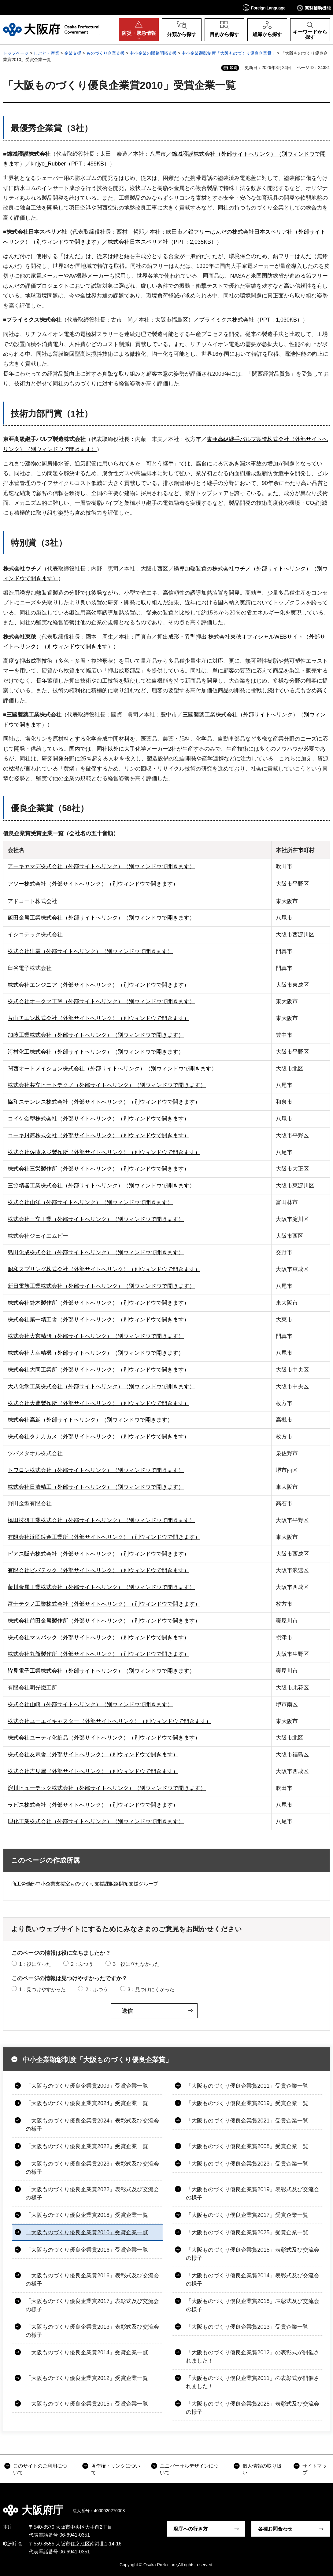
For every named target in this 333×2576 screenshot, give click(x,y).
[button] (264, 7)
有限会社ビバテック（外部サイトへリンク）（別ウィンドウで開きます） (98, 1570)
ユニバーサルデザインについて (189, 2469)
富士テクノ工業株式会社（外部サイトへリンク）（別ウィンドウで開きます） (104, 1604)
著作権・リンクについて (115, 2469)
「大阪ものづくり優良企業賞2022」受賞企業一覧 (87, 2146)
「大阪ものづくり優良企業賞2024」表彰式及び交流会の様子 (92, 2125)
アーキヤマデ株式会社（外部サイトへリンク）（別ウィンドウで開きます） (101, 866)
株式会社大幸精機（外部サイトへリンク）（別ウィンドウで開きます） (96, 1353)
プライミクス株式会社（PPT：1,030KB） (250, 320)
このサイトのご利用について (40, 2469)
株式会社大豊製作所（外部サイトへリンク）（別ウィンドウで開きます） (98, 1403)
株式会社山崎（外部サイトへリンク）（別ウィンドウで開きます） (90, 1704)
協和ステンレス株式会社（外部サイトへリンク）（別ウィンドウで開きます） (104, 1102)
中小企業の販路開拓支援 (153, 53)
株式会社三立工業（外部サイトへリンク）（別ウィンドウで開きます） (96, 1219)
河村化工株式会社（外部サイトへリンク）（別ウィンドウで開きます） (96, 1052)
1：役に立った (35, 1964)
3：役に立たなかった (136, 1964)
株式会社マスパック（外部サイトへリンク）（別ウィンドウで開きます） (98, 1637)
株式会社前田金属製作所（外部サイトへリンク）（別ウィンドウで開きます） (104, 1621)
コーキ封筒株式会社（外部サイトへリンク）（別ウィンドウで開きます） (98, 1135)
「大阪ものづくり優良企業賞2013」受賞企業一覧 (247, 2327)
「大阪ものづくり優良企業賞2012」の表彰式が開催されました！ (252, 2356)
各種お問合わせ (275, 2528)
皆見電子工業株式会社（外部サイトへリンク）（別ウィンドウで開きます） (101, 1671)
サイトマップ (314, 2469)
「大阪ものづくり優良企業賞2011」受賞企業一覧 (247, 2086)
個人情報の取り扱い (262, 2469)
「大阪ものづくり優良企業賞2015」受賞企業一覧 (87, 2404)
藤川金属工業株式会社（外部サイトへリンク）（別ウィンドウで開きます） (101, 1587)
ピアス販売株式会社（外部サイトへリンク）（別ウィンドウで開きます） (98, 1554)
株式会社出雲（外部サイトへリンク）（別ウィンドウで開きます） (90, 951)
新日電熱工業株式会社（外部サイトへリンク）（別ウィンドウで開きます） (101, 1286)
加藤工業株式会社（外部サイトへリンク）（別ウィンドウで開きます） (96, 1035)
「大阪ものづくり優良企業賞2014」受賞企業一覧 (87, 2352)
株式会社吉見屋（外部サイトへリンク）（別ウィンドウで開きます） (93, 1771)
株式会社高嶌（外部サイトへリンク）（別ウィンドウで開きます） (90, 1420)
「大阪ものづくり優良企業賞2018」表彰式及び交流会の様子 (252, 2305)
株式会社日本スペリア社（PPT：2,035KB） (162, 242)
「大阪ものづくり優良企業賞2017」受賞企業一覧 (247, 2215)
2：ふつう (82, 1964)
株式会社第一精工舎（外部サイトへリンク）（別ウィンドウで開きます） (98, 1320)
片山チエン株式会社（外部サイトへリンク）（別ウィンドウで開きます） (98, 1018)
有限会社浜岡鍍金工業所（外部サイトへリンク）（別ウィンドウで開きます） (104, 1537)
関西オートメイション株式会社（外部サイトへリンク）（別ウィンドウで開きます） (112, 1069)
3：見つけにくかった (151, 1989)
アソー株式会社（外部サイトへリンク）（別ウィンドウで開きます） (93, 884)
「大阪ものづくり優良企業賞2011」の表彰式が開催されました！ (252, 2382)
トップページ (16, 53)
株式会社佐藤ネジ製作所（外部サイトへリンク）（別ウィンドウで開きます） (104, 1152)
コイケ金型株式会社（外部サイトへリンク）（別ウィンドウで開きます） (98, 1119)
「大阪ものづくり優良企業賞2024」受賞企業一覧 (87, 2103)
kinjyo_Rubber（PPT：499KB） (70, 164)
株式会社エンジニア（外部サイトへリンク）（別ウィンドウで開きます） (98, 985)
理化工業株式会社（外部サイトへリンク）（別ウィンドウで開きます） (96, 1821)
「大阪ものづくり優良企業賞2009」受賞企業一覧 (87, 2086)
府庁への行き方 (190, 2528)
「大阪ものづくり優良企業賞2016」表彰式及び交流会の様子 (92, 2279)
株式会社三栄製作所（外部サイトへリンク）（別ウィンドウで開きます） (98, 1169)
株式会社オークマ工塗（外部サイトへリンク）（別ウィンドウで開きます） (101, 1001)
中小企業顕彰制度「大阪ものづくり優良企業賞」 (229, 53)
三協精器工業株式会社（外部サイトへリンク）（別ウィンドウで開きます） (101, 1185)
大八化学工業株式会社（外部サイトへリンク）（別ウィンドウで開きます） (101, 1386)
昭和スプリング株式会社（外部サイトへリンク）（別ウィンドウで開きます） (104, 1269)
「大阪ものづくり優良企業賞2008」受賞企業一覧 (247, 2146)
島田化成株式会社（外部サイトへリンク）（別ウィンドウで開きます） (96, 1252)
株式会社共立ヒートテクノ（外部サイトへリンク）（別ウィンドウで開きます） (107, 1085)
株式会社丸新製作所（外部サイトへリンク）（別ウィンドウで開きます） (98, 1654)
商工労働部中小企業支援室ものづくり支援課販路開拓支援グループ (84, 1883)
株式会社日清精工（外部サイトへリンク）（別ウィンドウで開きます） (96, 1487)
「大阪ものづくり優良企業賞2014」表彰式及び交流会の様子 (252, 2279)
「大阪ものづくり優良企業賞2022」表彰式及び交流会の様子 (92, 2193)
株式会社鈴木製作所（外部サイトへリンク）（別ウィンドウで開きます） (98, 1303)
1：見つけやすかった (42, 1989)
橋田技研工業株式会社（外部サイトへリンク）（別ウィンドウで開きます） (101, 1520)
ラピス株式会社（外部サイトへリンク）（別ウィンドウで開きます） (93, 1805)
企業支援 (72, 53)
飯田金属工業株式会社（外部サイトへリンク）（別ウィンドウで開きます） (101, 918)
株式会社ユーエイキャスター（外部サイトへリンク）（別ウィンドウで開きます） (109, 1721)
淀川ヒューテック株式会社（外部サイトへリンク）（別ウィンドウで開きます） (107, 1788)
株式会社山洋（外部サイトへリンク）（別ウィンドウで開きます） (90, 1202)
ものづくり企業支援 (105, 53)
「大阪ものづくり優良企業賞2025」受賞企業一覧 (247, 2232)
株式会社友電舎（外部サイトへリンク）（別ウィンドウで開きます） (93, 1754)
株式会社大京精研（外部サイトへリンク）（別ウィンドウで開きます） (96, 1336)
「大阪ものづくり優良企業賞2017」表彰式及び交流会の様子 (92, 2305)
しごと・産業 (46, 53)
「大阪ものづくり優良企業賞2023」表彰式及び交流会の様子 (92, 2168)
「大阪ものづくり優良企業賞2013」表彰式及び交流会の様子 (92, 2331)
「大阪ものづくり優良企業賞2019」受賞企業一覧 (247, 2103)
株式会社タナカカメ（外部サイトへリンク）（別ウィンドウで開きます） (98, 1437)
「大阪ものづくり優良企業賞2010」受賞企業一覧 (87, 2232)
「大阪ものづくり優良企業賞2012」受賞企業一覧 (87, 2378)
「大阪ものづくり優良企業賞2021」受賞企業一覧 (247, 2121)
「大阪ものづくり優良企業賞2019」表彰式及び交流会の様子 (252, 2193)
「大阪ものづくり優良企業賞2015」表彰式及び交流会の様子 (252, 2254)
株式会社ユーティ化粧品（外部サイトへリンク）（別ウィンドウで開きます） (104, 1738)
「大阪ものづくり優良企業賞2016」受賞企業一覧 (87, 2250)
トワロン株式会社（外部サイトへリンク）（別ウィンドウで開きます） (96, 1470)
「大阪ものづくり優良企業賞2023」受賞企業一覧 (247, 2164)
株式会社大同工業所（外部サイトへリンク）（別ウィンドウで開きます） (98, 1370)
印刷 (233, 68)
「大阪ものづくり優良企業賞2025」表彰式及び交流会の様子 (252, 2408)
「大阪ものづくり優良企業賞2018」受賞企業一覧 (87, 2215)
